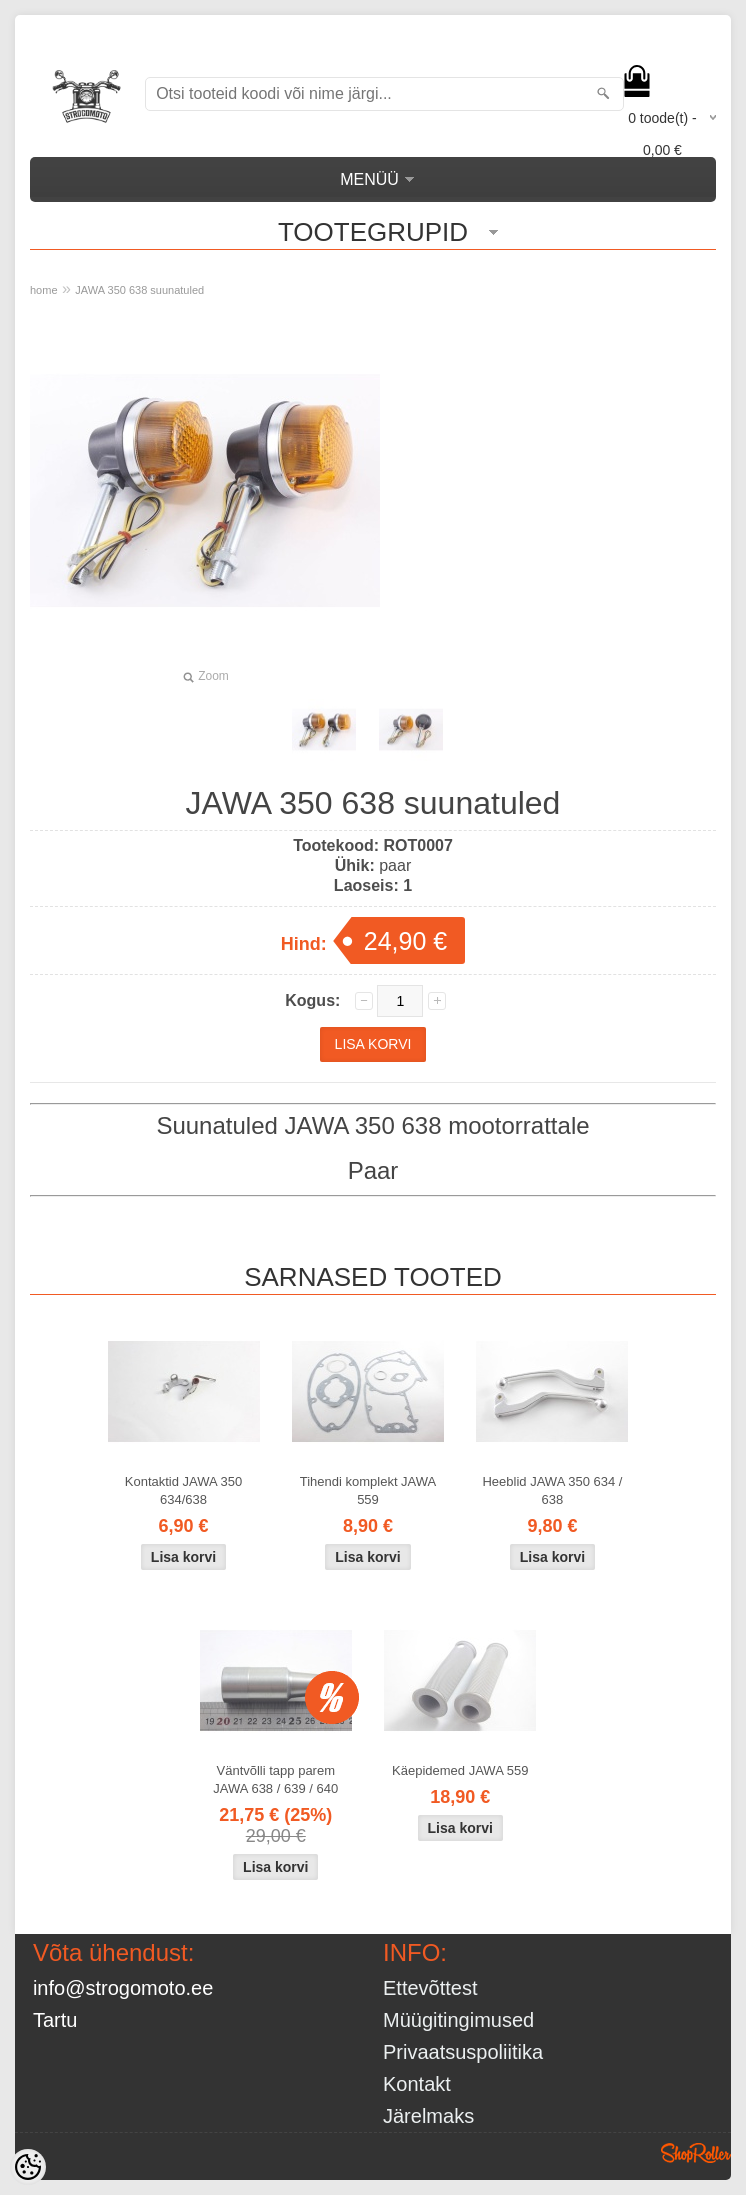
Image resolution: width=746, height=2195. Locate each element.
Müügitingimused (458, 2020)
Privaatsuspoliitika (463, 2052)
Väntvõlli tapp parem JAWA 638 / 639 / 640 (275, 1779)
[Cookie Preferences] (28, 2167)
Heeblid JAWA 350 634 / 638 (552, 1490)
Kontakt (417, 2084)
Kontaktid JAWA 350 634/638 (184, 1490)
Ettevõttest (430, 1988)
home (44, 290)
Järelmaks (428, 2116)
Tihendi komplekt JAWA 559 (368, 1490)
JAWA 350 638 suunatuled (139, 290)
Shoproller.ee (696, 2153)
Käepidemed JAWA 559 (460, 1770)
